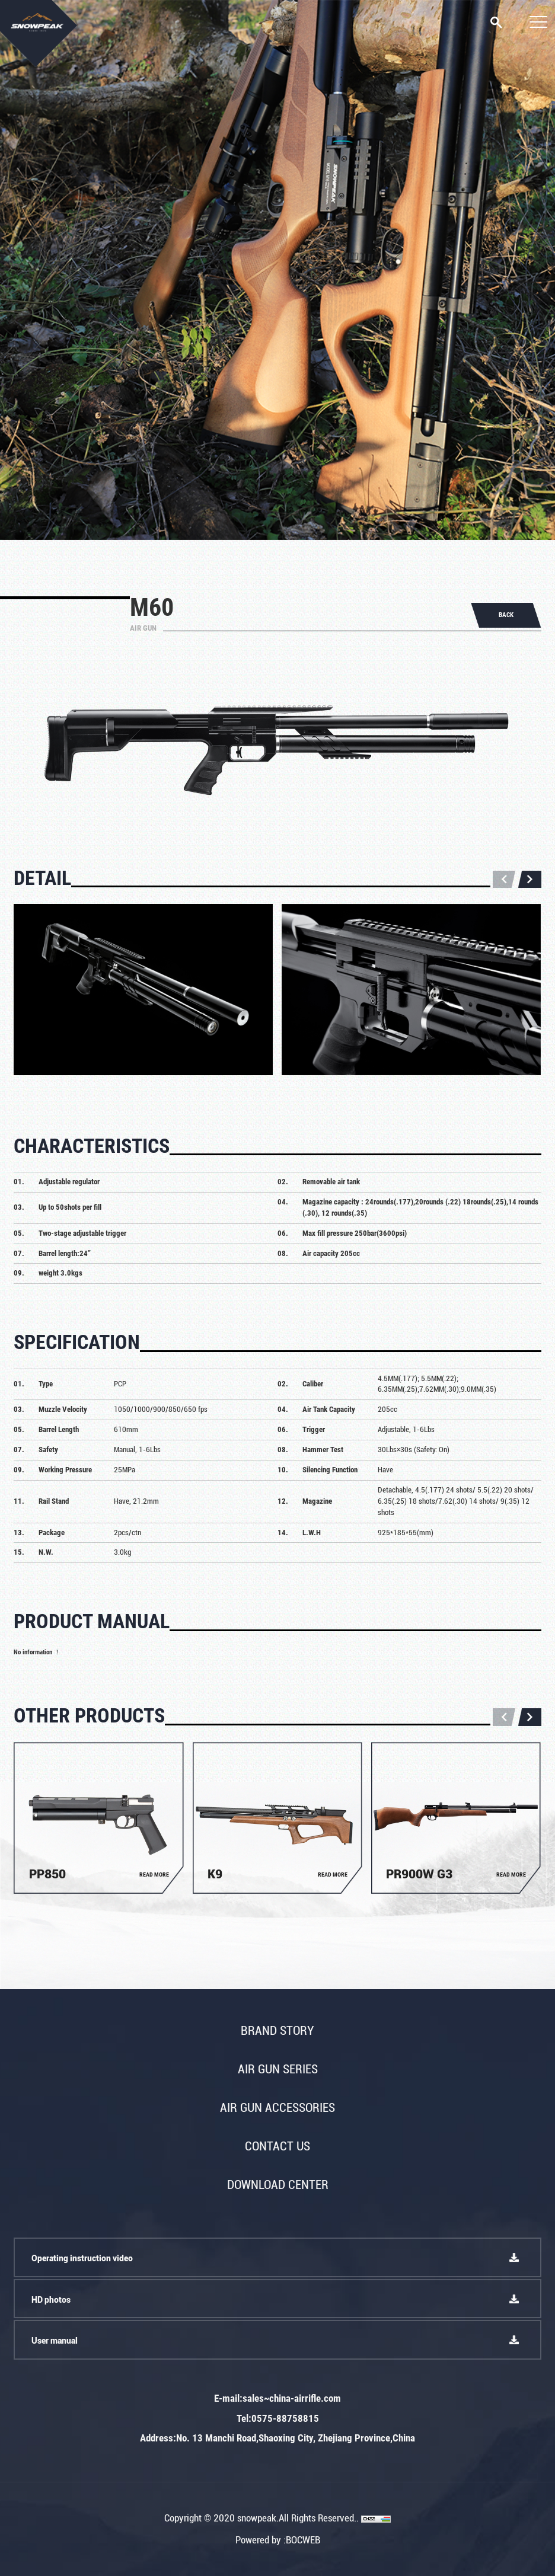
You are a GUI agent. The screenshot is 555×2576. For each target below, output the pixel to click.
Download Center (277, 2185)
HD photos (51, 2300)
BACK (506, 624)
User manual (54, 2340)
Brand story (277, 2031)
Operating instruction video (82, 2258)
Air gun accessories (277, 2108)
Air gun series (278, 2069)
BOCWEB (303, 2540)
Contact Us (277, 2146)
